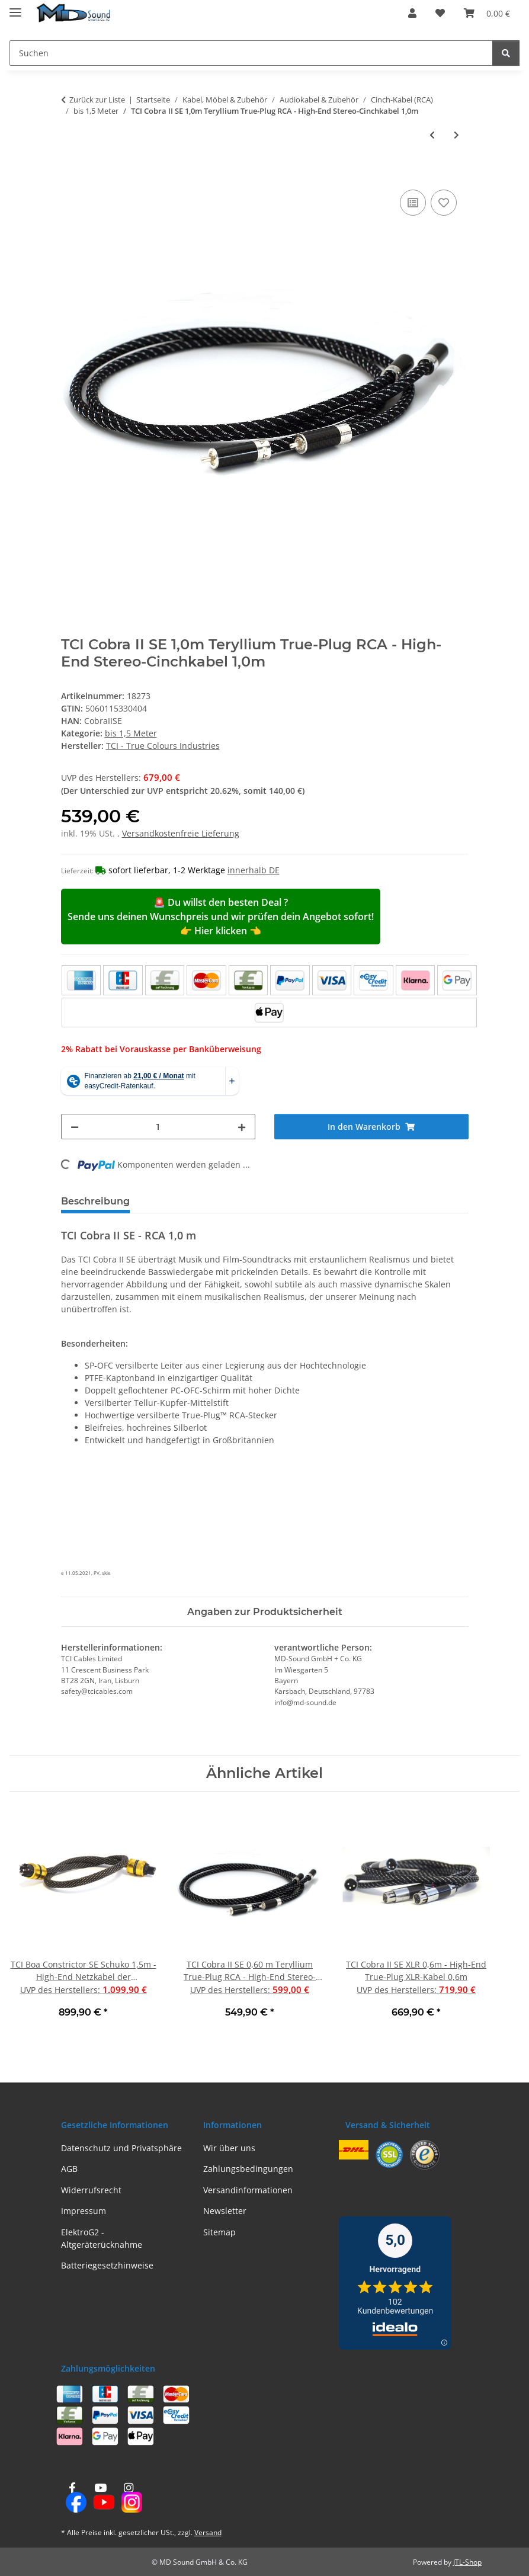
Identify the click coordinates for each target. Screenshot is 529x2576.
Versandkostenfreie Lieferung (180, 833)
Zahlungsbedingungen (248, 2168)
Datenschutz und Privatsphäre (121, 2148)
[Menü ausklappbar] (15, 7)
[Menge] (158, 1126)
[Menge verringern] (75, 1126)
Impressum (83, 2210)
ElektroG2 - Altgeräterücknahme (101, 2238)
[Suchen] (251, 53)
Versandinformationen (248, 2190)
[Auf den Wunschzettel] (444, 203)
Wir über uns (229, 2148)
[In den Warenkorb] (70, 173)
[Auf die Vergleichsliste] (413, 203)
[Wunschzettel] (440, 13)
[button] (412, 13)
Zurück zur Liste (97, 99)
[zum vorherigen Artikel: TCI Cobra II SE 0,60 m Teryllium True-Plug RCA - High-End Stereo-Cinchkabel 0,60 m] (432, 135)
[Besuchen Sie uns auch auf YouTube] (100, 2498)
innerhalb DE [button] (253, 870)
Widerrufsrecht (91, 2190)
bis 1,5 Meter (131, 733)
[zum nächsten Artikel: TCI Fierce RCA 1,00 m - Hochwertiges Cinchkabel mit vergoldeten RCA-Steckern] (456, 135)
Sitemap (219, 2232)
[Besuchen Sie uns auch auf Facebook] (72, 2498)
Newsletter (224, 2210)
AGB (69, 2168)
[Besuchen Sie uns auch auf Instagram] (128, 2498)
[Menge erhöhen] (242, 1126)
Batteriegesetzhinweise (107, 2265)
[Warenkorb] (487, 13)
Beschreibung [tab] (95, 1201)
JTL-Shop (467, 2562)
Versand (208, 2532)
